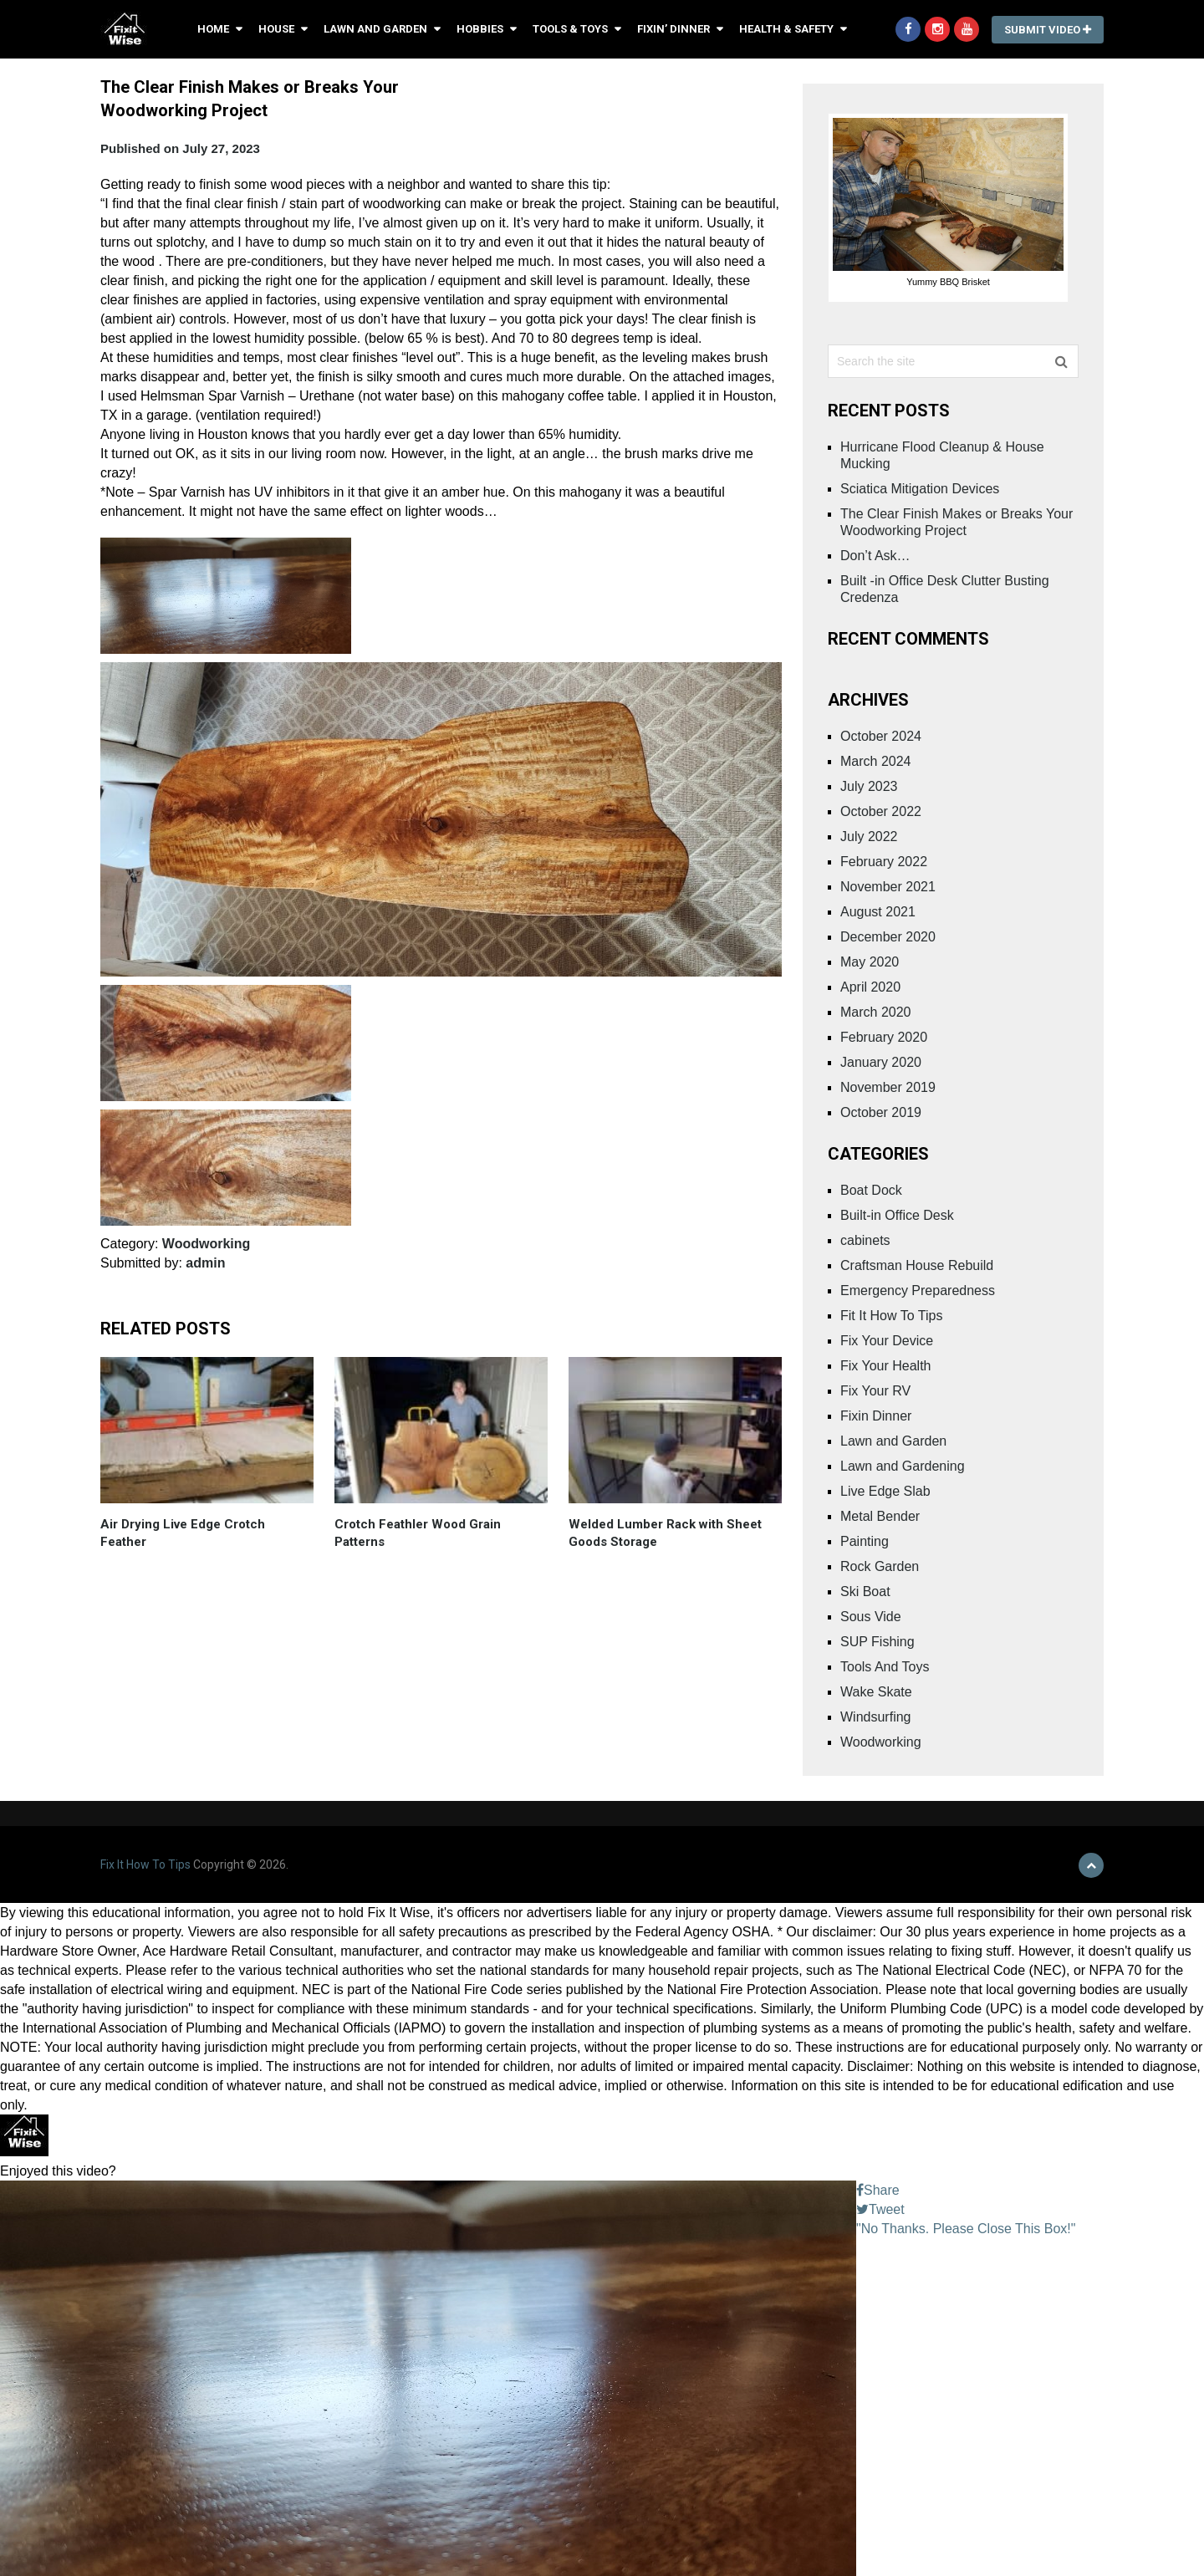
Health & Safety (786, 29)
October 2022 (880, 811)
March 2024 (875, 761)
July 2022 (869, 836)
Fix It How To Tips (145, 1864)
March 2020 (875, 1012)
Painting (864, 1541)
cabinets (865, 1240)
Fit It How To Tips (891, 1315)
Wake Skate (876, 1692)
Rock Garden (879, 1566)
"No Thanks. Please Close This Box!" (965, 2228)
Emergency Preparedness (917, 1290)
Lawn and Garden (375, 29)
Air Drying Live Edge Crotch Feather (182, 1533)
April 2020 (870, 987)
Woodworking (206, 1244)
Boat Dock (871, 1190)
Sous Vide (870, 1616)
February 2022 (883, 861)
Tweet (880, 2209)
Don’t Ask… (875, 555)
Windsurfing (875, 1717)
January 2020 (880, 1062)
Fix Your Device (886, 1341)
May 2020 (869, 962)
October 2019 (880, 1112)
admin (205, 1263)
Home (213, 29)
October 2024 (880, 736)
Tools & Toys (570, 29)
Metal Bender (880, 1516)
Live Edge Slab (885, 1491)
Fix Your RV (875, 1391)
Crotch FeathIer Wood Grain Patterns (417, 1533)
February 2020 (883, 1037)
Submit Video (1047, 29)
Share (878, 2190)
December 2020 (888, 937)
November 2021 (888, 887)
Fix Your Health (885, 1366)
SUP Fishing (877, 1642)
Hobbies (480, 29)
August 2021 (878, 912)
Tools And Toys (884, 1667)
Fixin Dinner (875, 1416)
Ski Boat (865, 1591)
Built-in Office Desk (897, 1215)
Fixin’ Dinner (673, 29)
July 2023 (869, 786)
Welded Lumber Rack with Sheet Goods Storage (665, 1533)
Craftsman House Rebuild (916, 1265)
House (276, 29)
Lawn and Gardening (902, 1466)
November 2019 (888, 1087)
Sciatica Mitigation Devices (919, 489)
